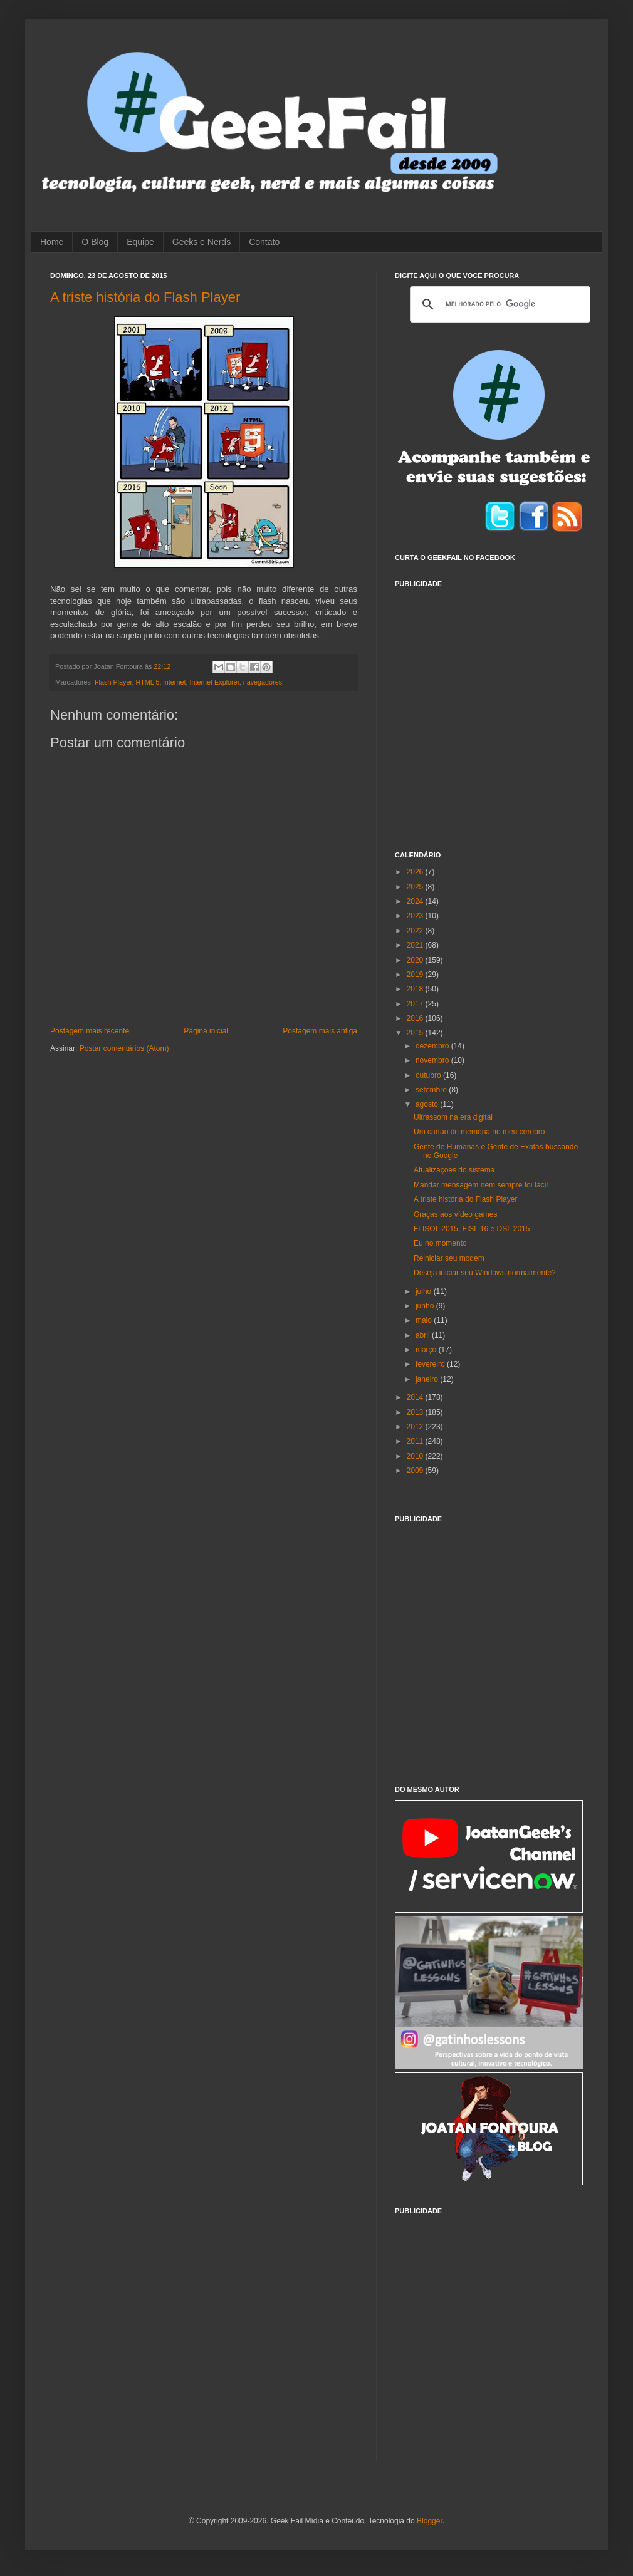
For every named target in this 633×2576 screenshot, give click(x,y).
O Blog (94, 242)
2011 (416, 1441)
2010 (416, 1456)
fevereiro (431, 1364)
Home (51, 242)
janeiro (428, 1379)
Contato (264, 242)
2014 (416, 1397)
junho (426, 1305)
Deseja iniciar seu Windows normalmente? (485, 1272)
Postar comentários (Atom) (124, 1048)
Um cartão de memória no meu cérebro (479, 1131)
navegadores (262, 682)
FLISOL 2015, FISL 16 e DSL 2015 (472, 1228)
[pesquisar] (498, 304)
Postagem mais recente (89, 1031)
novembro (433, 1060)
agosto (428, 1104)
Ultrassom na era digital (453, 1117)
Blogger (429, 2521)
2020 (416, 960)
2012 (416, 1426)
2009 (416, 1470)
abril (424, 1335)
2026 (416, 871)
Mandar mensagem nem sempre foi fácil (481, 1185)
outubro (429, 1075)
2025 (416, 886)
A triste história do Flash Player (145, 297)
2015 (416, 1032)
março (427, 1349)
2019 (416, 974)
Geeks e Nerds (201, 242)
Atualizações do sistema (454, 1170)
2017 (416, 1004)
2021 (416, 945)
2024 (416, 901)
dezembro (433, 1046)
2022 (416, 930)
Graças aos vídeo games (455, 1214)
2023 (416, 915)
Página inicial (206, 1031)
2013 (416, 1412)
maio (425, 1320)
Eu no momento (440, 1243)
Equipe (140, 242)
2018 (416, 989)
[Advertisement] (117, 711)
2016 (416, 1018)
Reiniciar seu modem (449, 1258)
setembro (432, 1089)
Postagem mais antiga (320, 1031)
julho (425, 1291)
